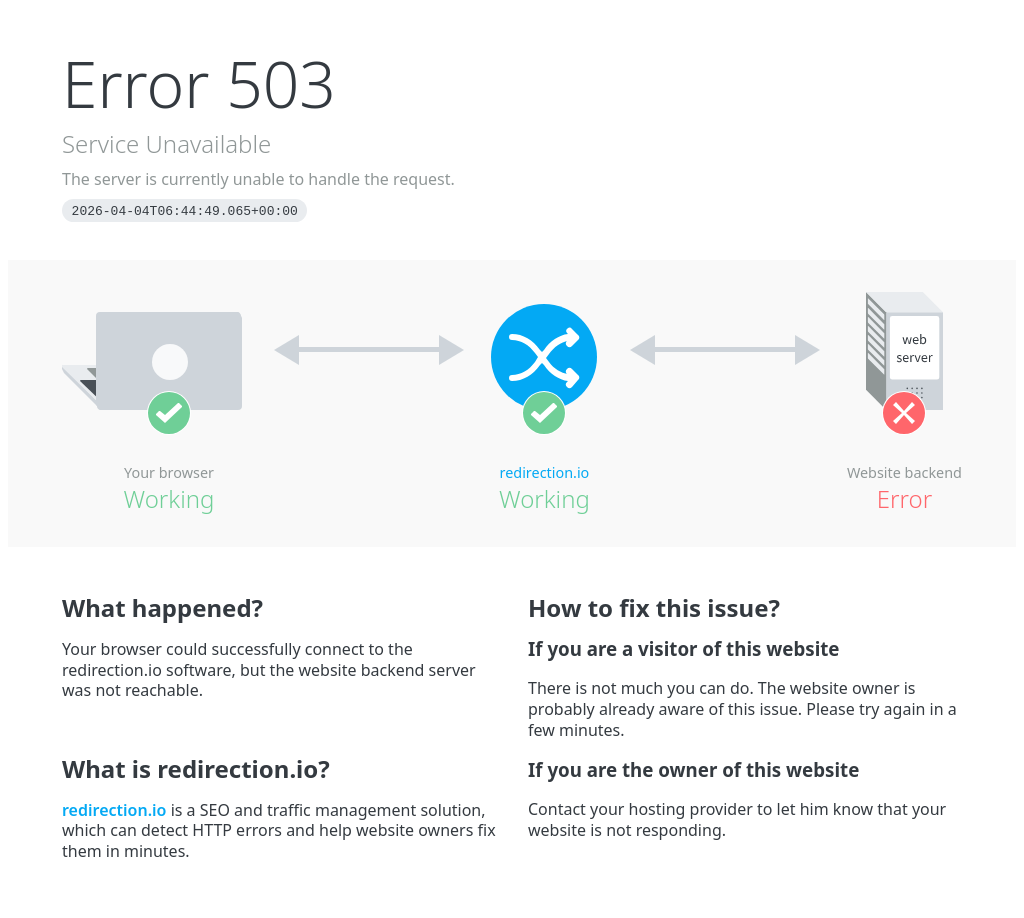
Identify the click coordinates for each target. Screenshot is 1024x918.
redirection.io (545, 472)
